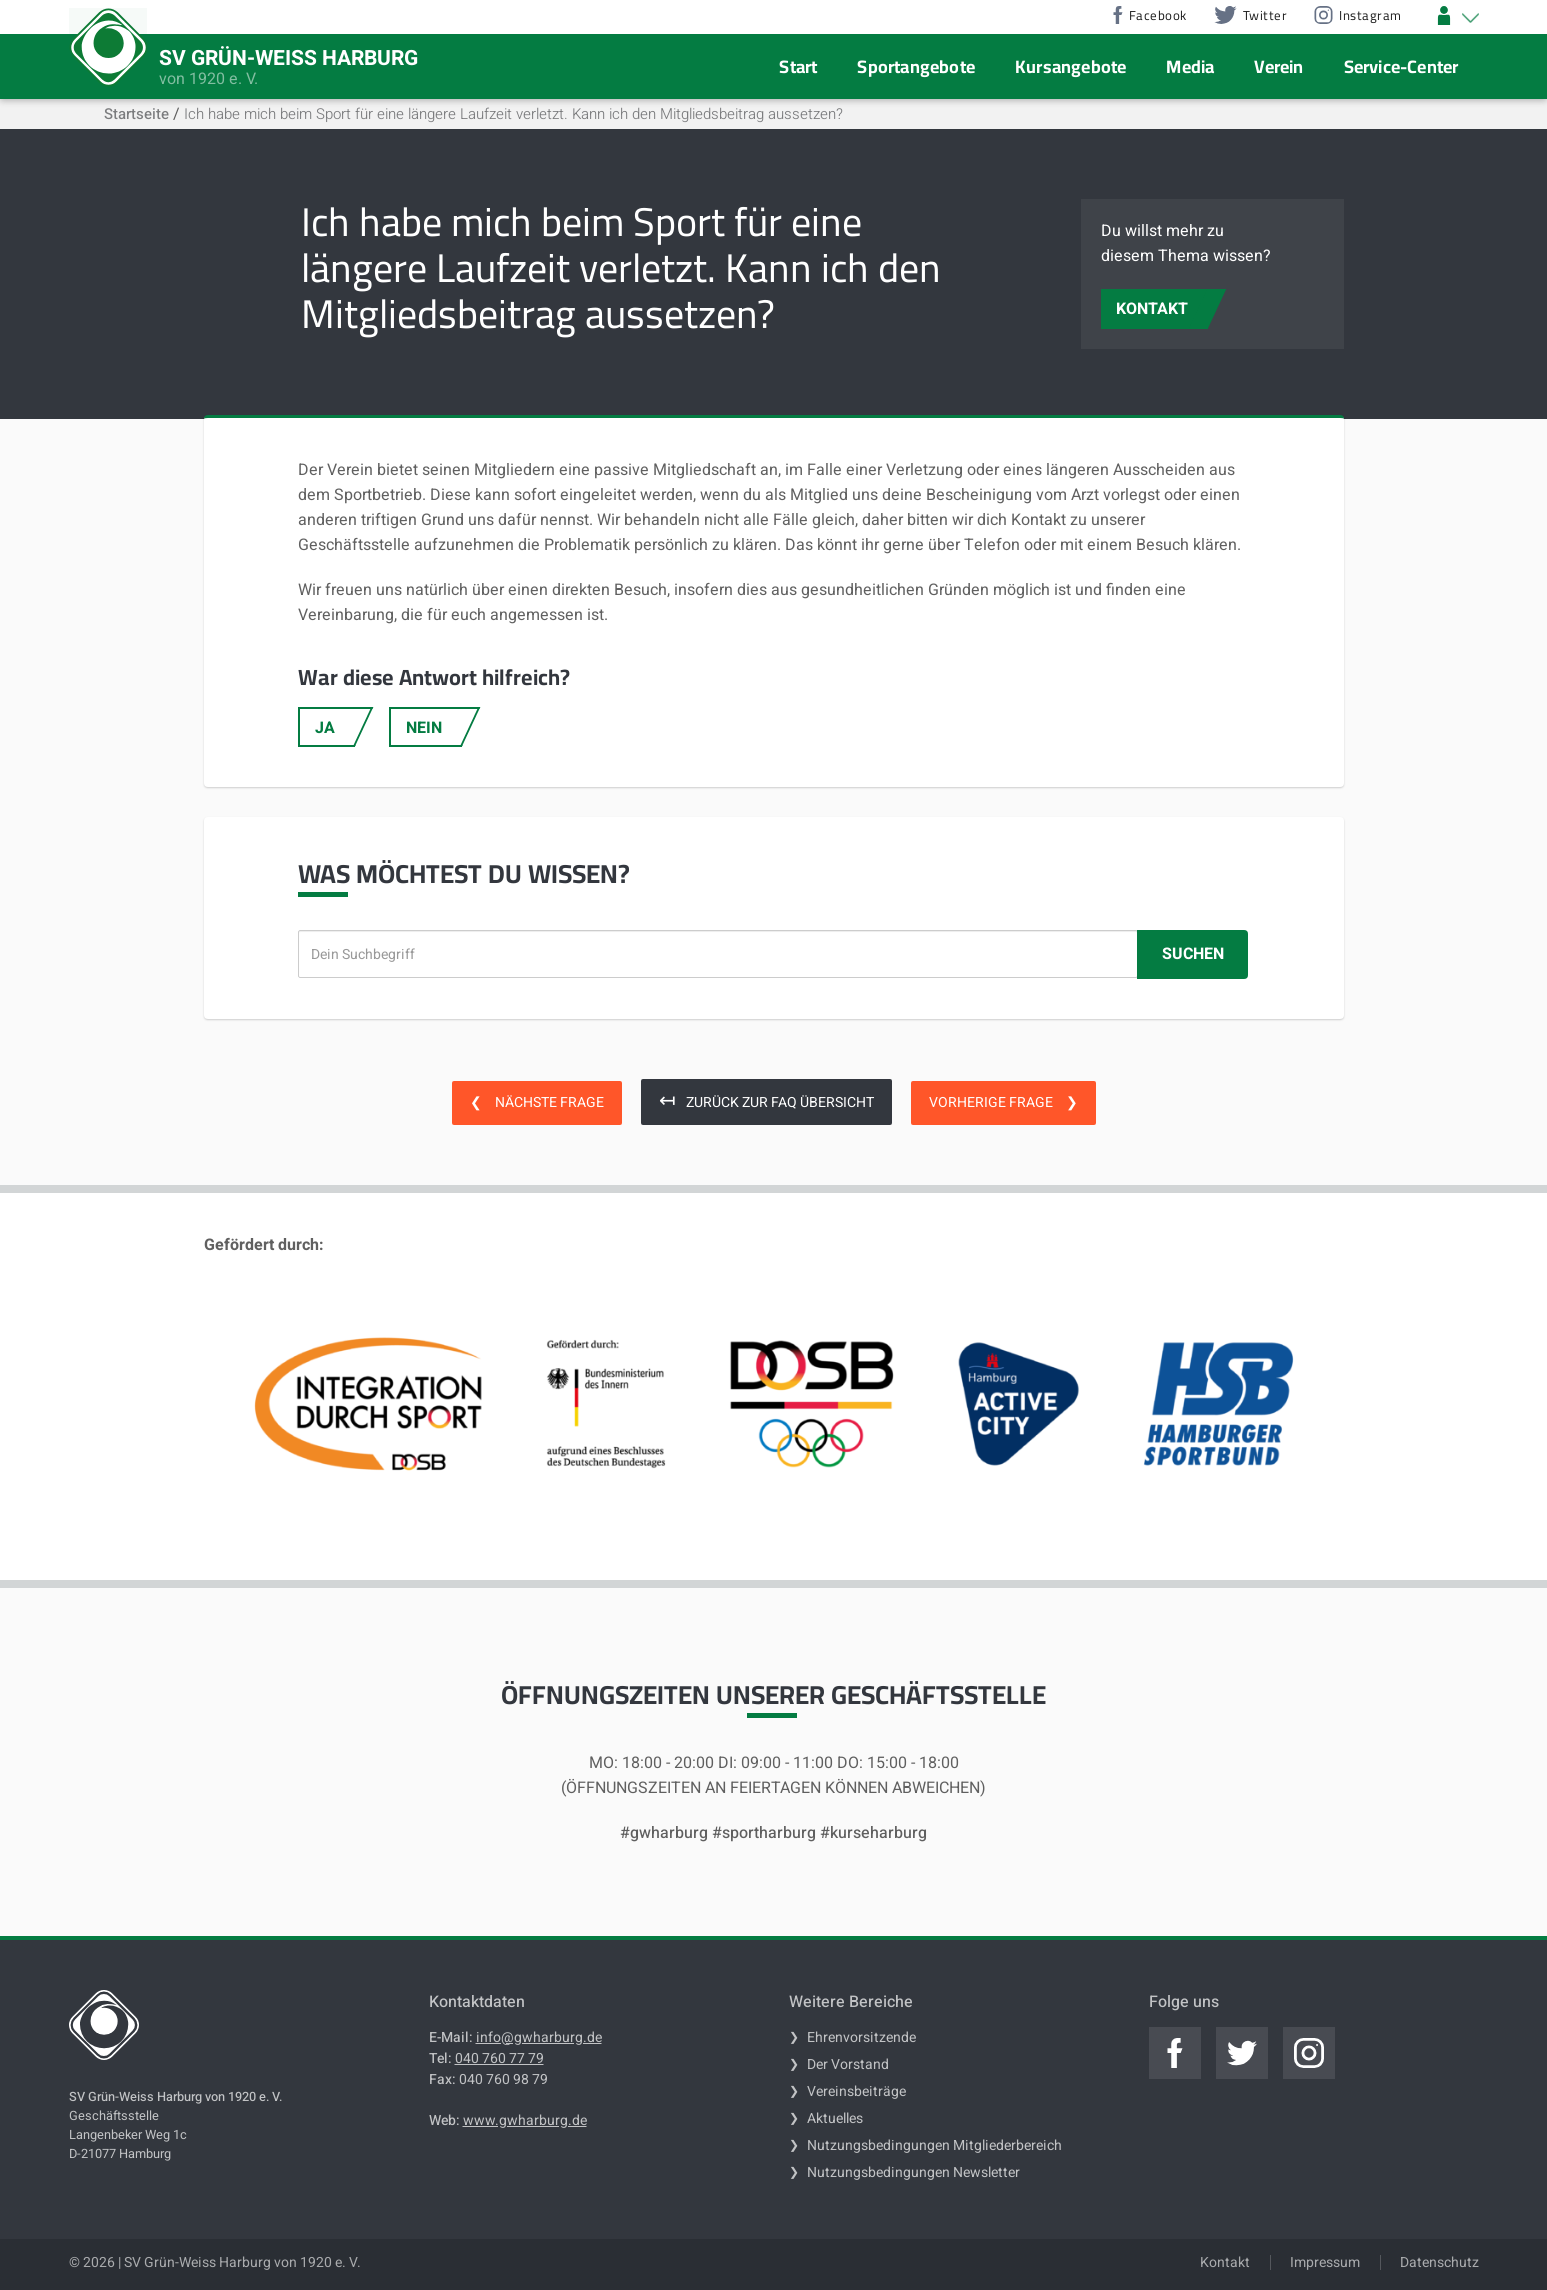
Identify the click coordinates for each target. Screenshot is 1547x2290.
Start (798, 66)
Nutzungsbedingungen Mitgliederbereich (934, 2145)
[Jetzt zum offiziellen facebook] (1175, 2053)
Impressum (1325, 2262)
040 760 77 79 (499, 2058)
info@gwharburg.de (539, 2037)
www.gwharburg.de (525, 2120)
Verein (1278, 66)
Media (1190, 66)
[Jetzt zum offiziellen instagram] (1309, 2053)
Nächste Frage (537, 1102)
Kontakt (1225, 2262)
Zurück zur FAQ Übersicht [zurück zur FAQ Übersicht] (766, 1100)
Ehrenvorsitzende (861, 2037)
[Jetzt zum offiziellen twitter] (1242, 2053)
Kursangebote (1070, 66)
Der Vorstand (848, 2064)
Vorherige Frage (1003, 1102)
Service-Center (1401, 66)
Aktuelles (835, 2118)
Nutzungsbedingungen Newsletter (913, 2172)
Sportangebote (916, 66)
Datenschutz (1439, 2262)
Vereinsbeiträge (856, 2091)
